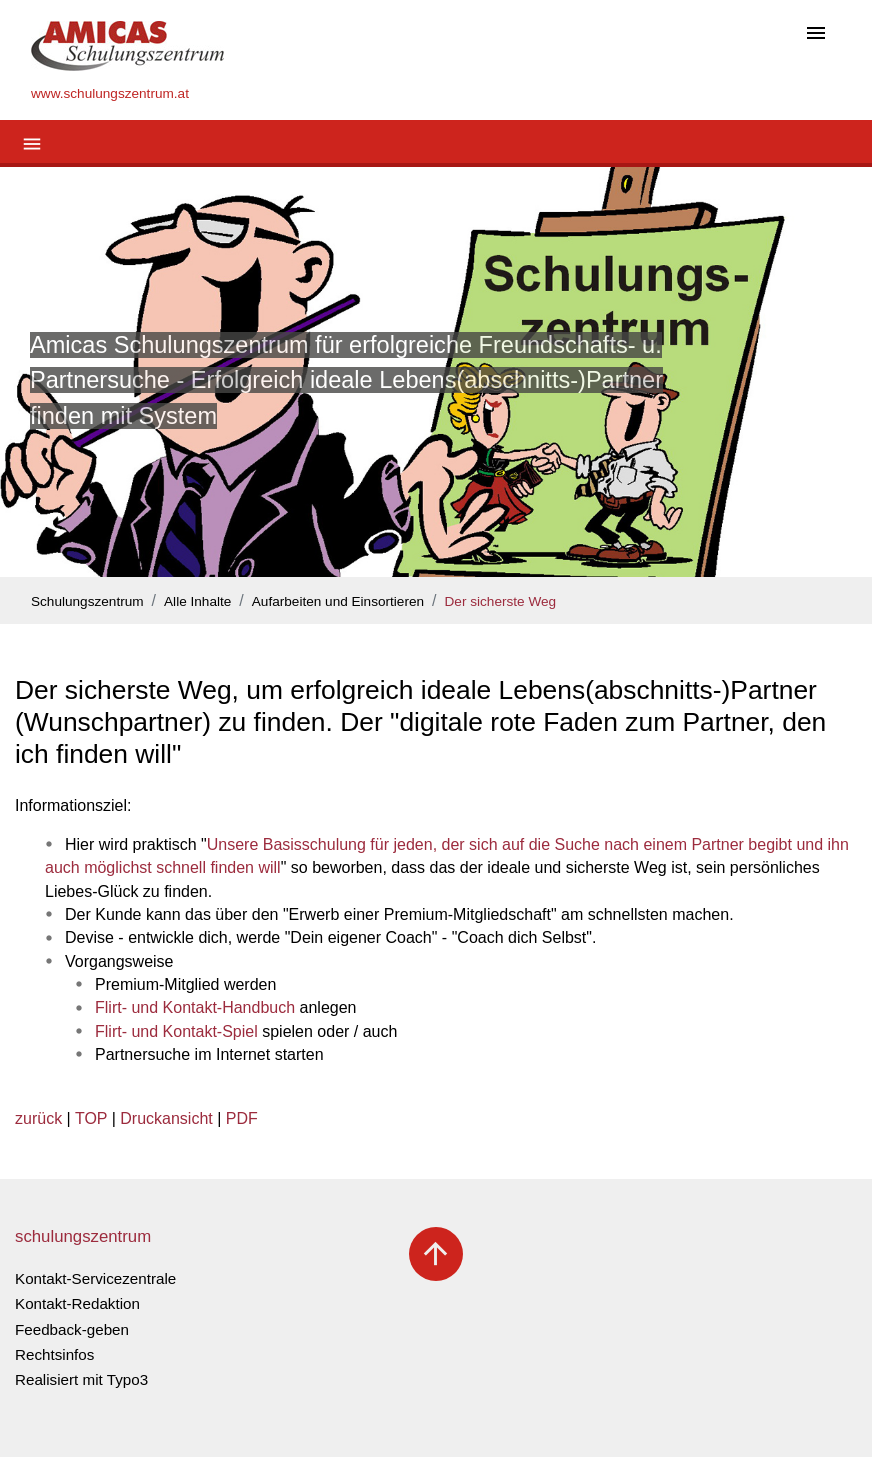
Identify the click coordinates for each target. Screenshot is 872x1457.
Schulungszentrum (87, 601)
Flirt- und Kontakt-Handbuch (195, 1007)
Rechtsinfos (54, 1354)
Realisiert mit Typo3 (81, 1379)
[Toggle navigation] (816, 34)
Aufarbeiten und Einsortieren (338, 601)
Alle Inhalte (197, 601)
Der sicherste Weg (501, 601)
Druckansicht (166, 1118)
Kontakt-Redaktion (77, 1303)
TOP (91, 1118)
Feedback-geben (72, 1329)
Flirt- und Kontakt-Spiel (176, 1031)
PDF (242, 1118)
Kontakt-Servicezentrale (95, 1278)
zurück (38, 1118)
